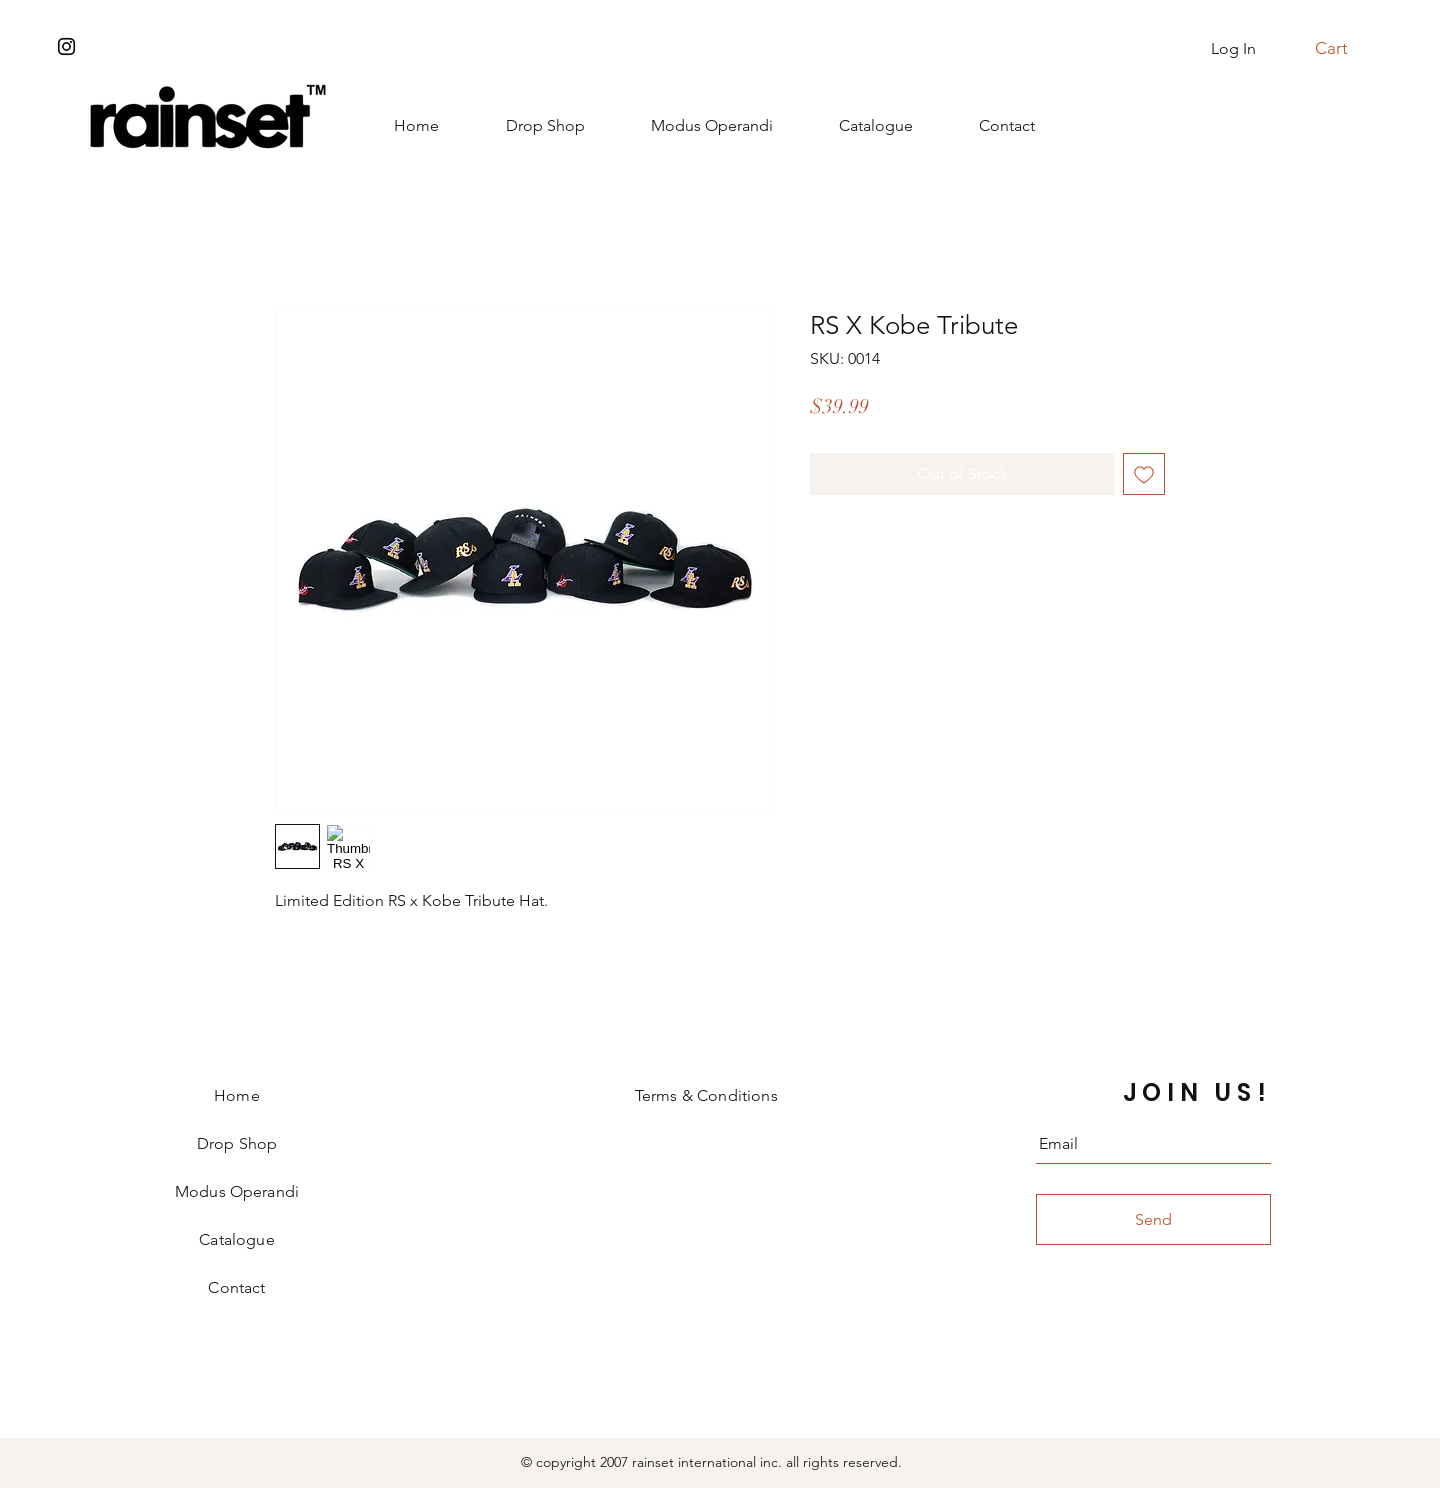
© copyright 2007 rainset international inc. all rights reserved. (711, 1462)
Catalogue (236, 1239)
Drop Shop (237, 1143)
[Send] (1153, 1219)
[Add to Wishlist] (1144, 474)
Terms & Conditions (706, 1095)
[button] (1342, 48)
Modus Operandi (237, 1191)
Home (237, 1095)
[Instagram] (66, 46)
